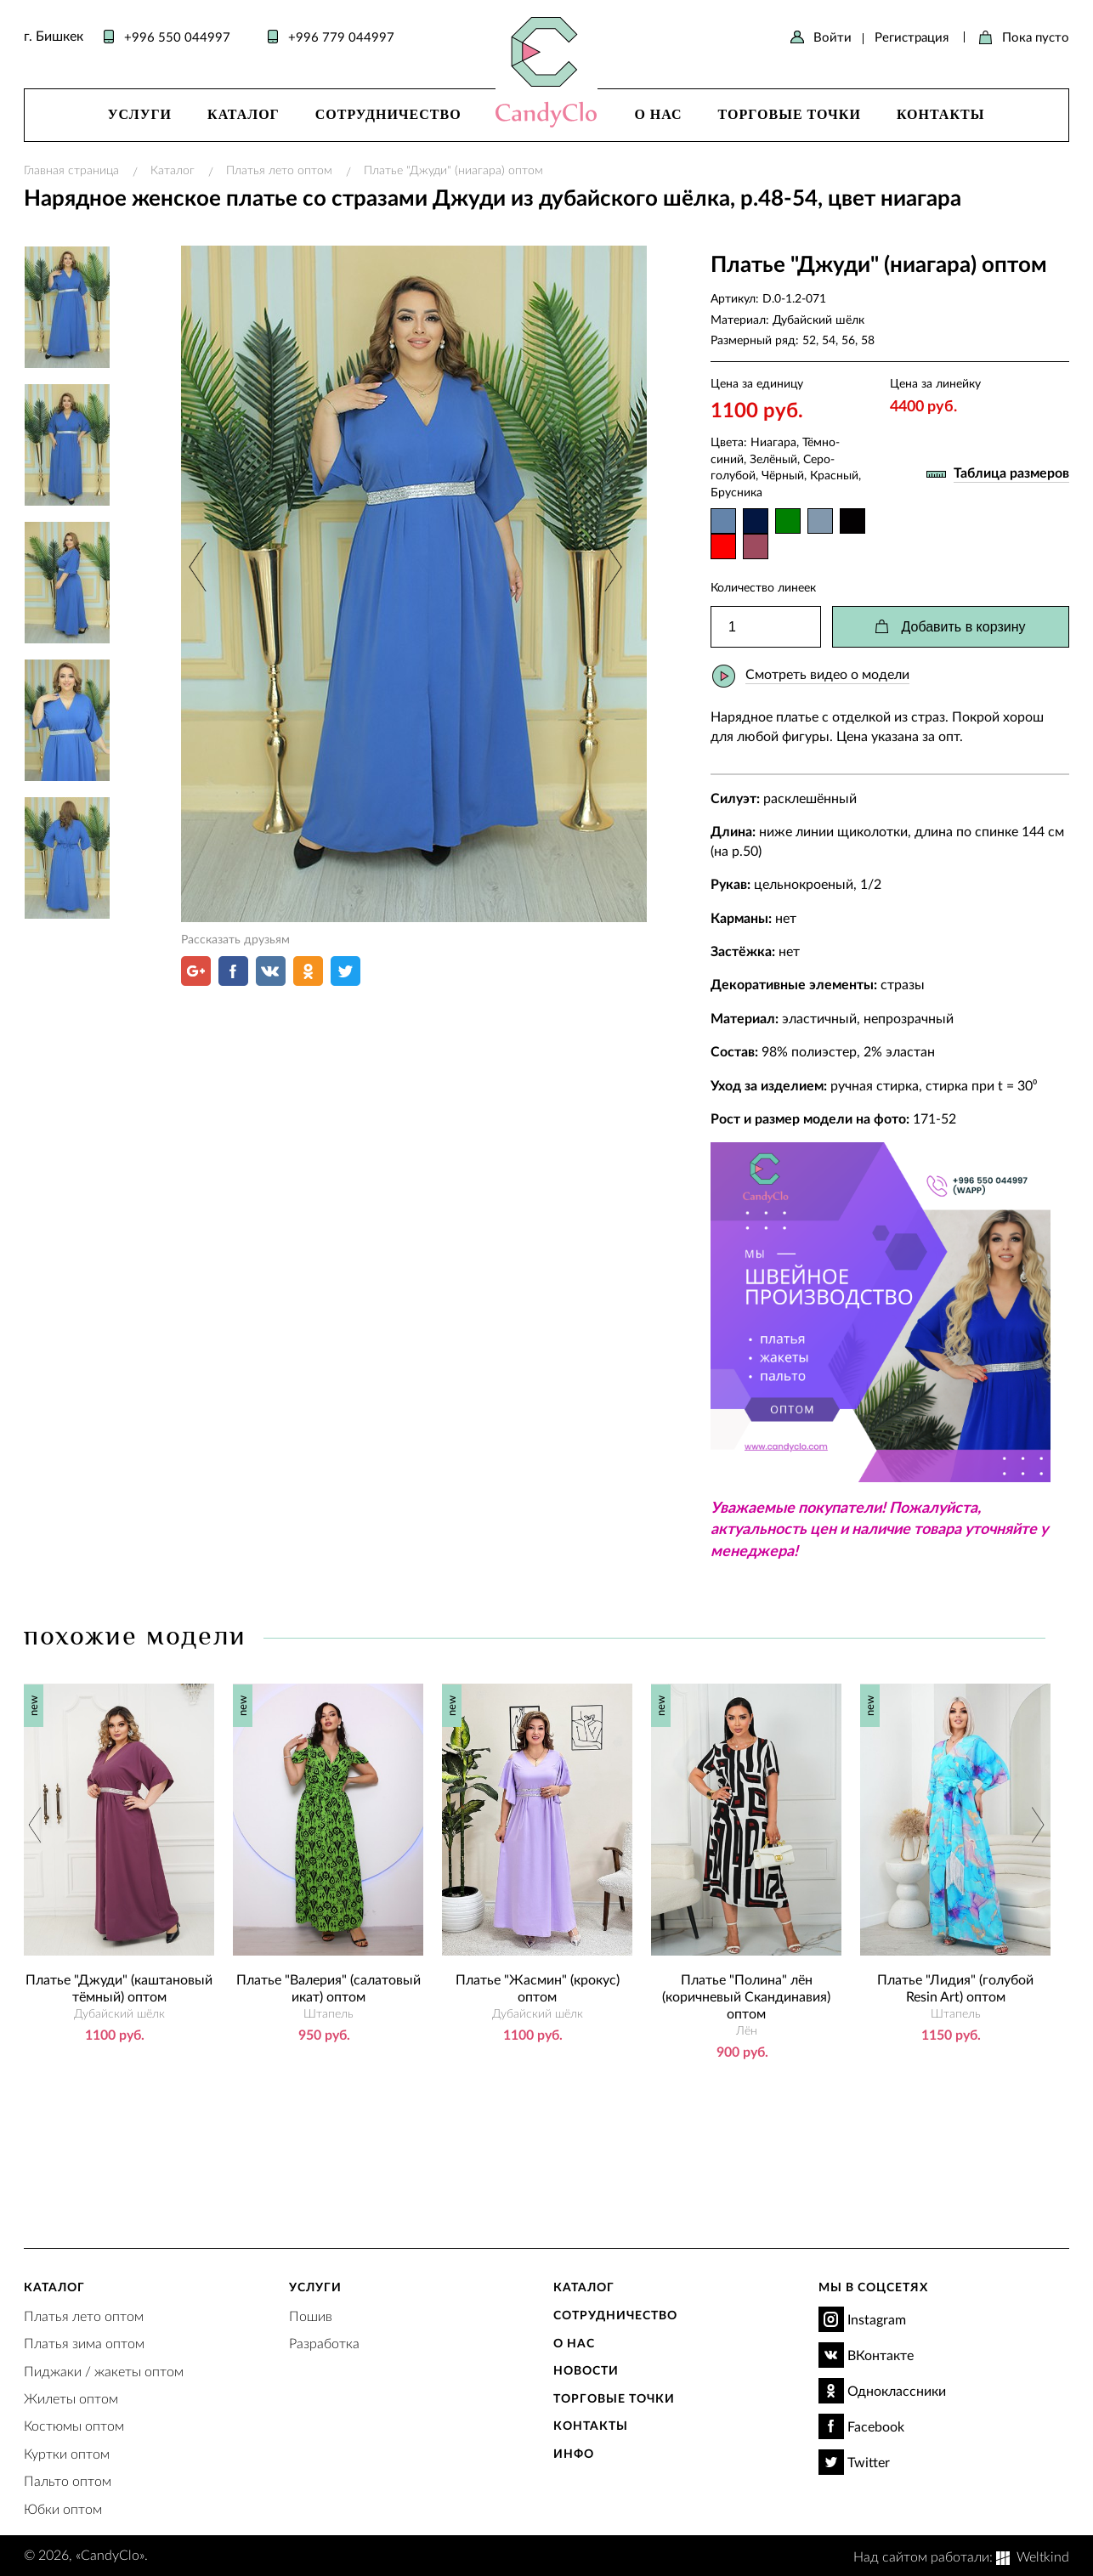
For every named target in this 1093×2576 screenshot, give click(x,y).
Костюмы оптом (74, 2425)
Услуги (140, 114)
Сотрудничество (388, 114)
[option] (414, 584)
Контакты (941, 114)
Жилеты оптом (71, 2398)
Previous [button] (199, 566)
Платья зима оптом (84, 2343)
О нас (658, 114)
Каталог (243, 114)
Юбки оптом (63, 2508)
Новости (586, 2370)
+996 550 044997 (177, 36)
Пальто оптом (67, 2480)
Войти (832, 36)
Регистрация (912, 36)
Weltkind (1043, 2556)
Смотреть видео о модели (827, 673)
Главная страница (71, 169)
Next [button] (610, 566)
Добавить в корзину (963, 627)
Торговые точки (789, 114)
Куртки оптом (67, 2453)
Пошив (310, 2315)
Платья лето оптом (279, 169)
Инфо (573, 2453)
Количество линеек (763, 587)
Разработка (324, 2343)
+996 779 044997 (341, 36)
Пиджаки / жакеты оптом (104, 2371)
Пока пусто (1035, 36)
